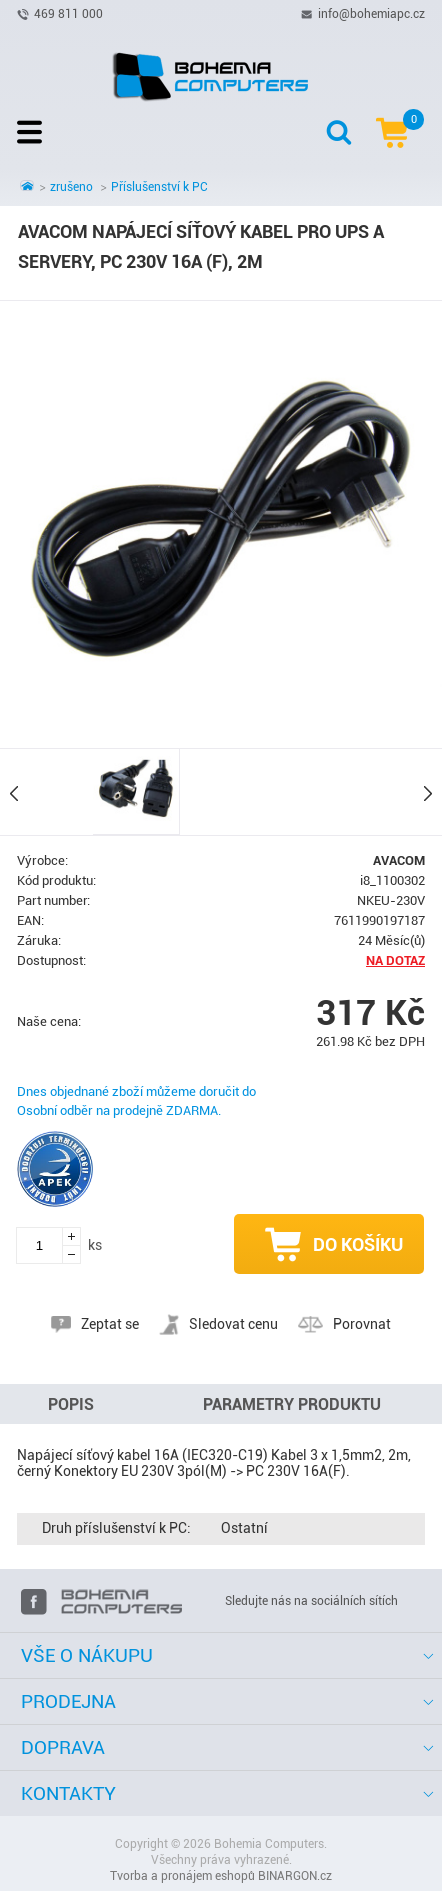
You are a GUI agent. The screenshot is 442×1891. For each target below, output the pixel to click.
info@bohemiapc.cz (371, 13)
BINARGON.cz (295, 1876)
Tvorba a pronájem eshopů (182, 1876)
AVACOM (399, 860)
